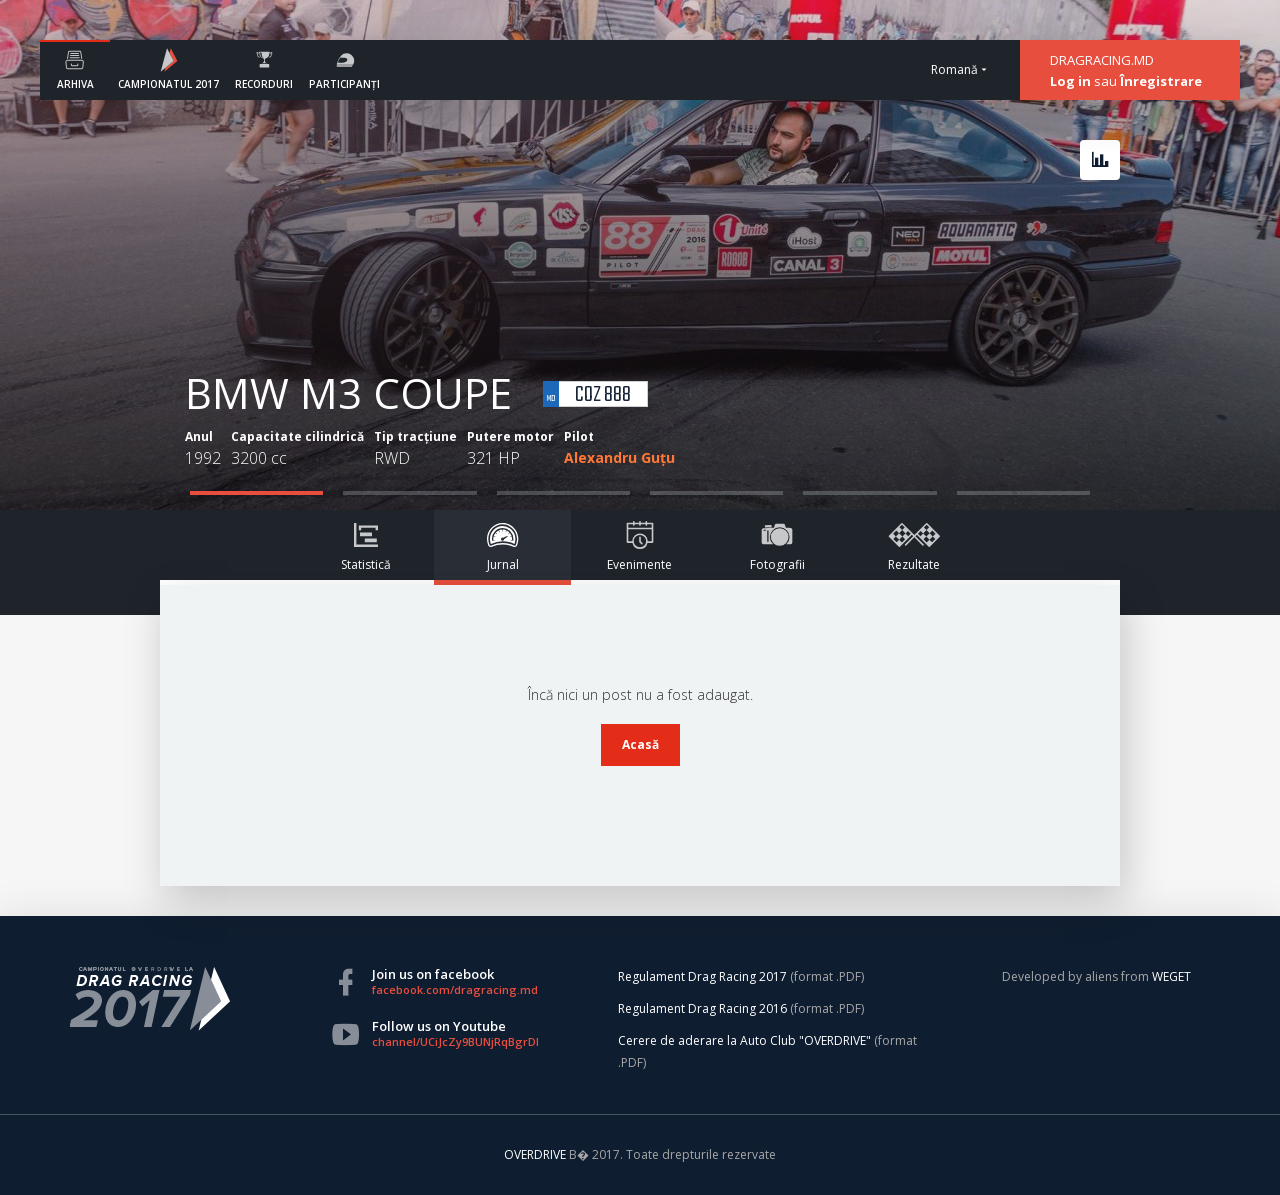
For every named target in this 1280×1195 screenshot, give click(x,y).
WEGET (1171, 976)
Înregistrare (1161, 81)
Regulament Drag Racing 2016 (702, 1008)
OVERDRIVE (536, 1154)
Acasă (640, 744)
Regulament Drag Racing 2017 (702, 976)
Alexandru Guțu (619, 457)
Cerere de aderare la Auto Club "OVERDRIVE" (744, 1040)
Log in (1070, 81)
